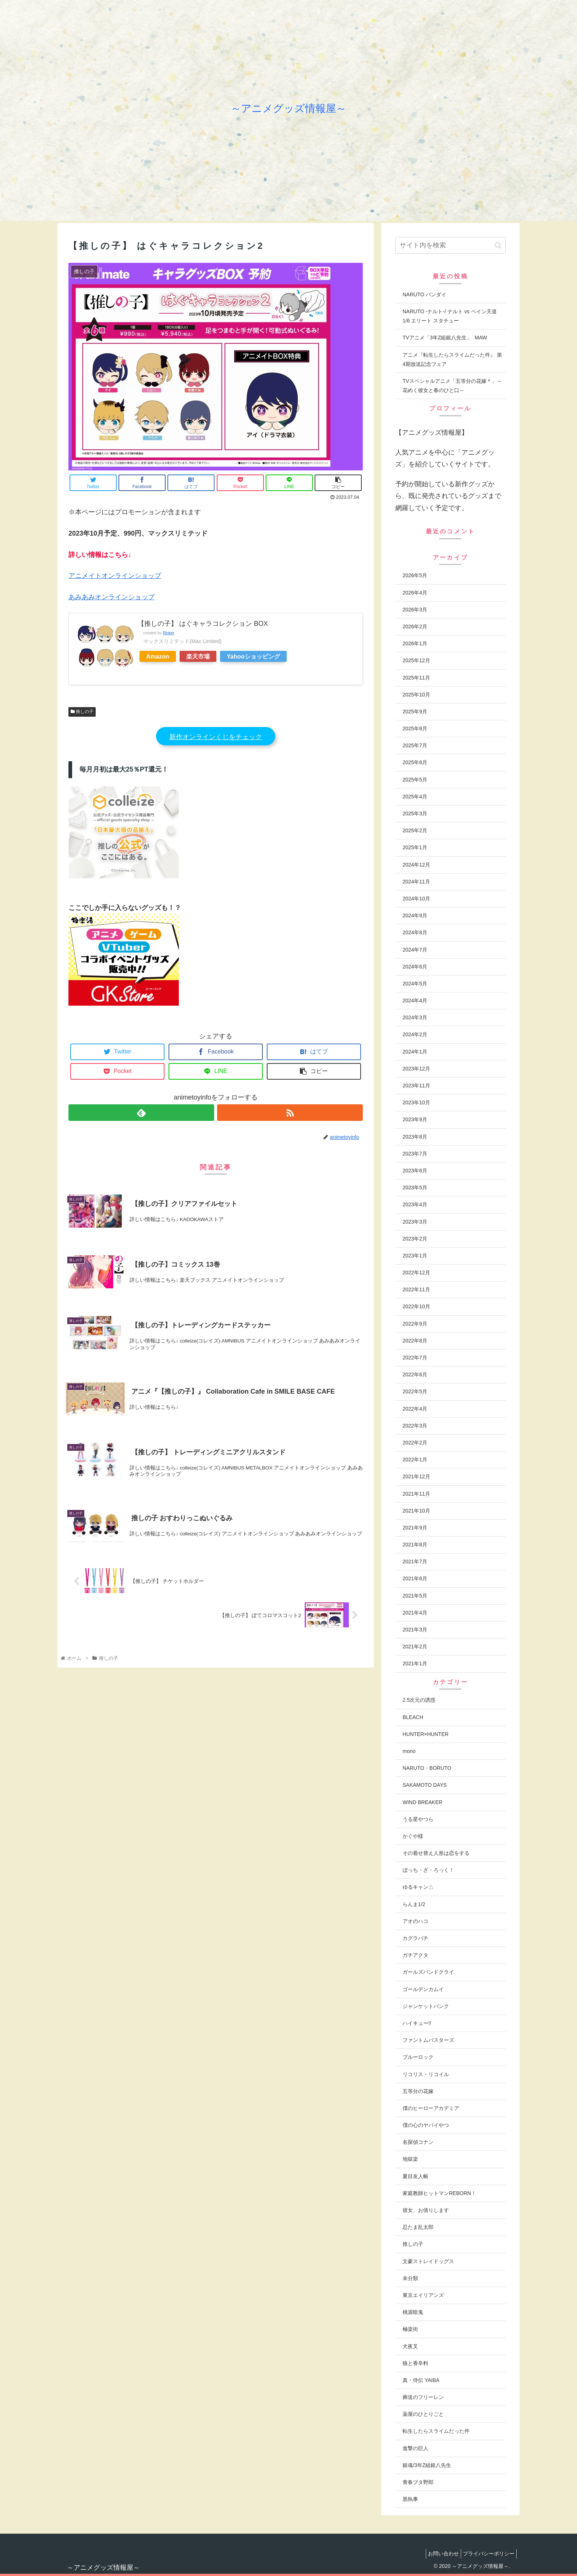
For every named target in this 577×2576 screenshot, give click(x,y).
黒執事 (410, 2499)
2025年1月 (415, 847)
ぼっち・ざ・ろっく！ (428, 1870)
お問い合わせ (437, 2553)
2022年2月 (415, 1443)
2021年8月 (415, 1545)
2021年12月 (416, 1476)
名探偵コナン (418, 2142)
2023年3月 (415, 1222)
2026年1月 (415, 643)
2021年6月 (415, 1578)
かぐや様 (413, 1836)
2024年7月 (415, 950)
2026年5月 (415, 575)
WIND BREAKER (422, 1802)
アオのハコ (415, 1921)
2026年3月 (415, 610)
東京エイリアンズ (423, 2295)
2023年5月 (415, 1187)
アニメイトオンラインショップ (114, 575)
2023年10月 (416, 1102)
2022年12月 (416, 1272)
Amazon (157, 656)
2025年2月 (415, 830)
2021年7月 (415, 1561)
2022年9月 (415, 1324)
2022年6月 (415, 1374)
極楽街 (410, 2329)
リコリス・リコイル (426, 2074)
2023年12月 (416, 1069)
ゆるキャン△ (418, 1887)
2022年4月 (415, 1409)
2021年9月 (415, 1528)
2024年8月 (415, 932)
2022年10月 (416, 1306)
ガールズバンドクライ (428, 1972)
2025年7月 (415, 745)
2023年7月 (415, 1154)
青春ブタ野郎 (418, 2482)
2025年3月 (415, 813)
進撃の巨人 (415, 2448)
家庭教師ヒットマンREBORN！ (439, 2193)
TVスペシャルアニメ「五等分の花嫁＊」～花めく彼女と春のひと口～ (452, 385)
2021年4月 (415, 1613)
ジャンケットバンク (426, 2006)
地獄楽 (410, 2159)
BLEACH (413, 1717)
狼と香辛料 (415, 2363)
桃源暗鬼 (413, 2312)
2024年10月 (416, 898)
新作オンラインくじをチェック (215, 737)
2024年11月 (416, 882)
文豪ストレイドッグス (428, 2261)
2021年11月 (416, 1494)
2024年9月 (415, 915)
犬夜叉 (410, 2346)
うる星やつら (418, 1819)
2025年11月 (416, 678)
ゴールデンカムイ (423, 1989)
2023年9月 (415, 1119)
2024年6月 (415, 967)
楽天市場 (198, 656)
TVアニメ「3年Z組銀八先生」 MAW (445, 337)
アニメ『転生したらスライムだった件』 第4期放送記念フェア (452, 359)
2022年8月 (415, 1341)
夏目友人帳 (415, 2176)
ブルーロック (418, 2057)
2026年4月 (415, 593)
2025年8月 (415, 728)
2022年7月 (415, 1358)
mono (409, 1751)
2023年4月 (415, 1204)
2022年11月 (416, 1289)
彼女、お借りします (426, 2210)
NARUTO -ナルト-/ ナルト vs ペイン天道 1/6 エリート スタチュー (450, 316)
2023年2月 (415, 1239)
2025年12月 (416, 660)
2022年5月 (415, 1391)
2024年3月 (415, 1017)
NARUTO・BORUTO (427, 1768)
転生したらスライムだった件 (436, 2431)
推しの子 (82, 711)
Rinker (168, 633)
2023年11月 (416, 1085)
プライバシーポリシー (487, 2553)
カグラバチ (415, 1938)
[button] (498, 245)
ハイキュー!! (417, 2023)
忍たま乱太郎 (418, 2227)
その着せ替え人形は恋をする (436, 1853)
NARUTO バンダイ (424, 294)
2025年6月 (415, 762)
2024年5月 (415, 984)
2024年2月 (415, 1034)
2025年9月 (415, 711)
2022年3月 (415, 1426)
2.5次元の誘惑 (419, 1700)
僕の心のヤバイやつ (426, 2125)
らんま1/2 (414, 1904)
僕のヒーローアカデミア (431, 2108)
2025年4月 (415, 797)
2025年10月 (416, 695)
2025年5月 (415, 780)
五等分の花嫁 (418, 2091)
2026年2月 (415, 626)
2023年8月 (415, 1137)
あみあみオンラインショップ (111, 597)
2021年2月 (415, 1646)
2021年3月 (415, 1630)
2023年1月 (415, 1256)
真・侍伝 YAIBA (421, 2380)
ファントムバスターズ (428, 2040)
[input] (450, 245)
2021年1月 (415, 1663)
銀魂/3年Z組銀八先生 (427, 2465)
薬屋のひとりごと (423, 2414)
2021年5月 (415, 1596)
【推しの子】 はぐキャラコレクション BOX (203, 623)
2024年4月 (415, 1000)
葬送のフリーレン (423, 2397)
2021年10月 (416, 1511)
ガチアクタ (415, 1955)
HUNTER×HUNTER (426, 1734)
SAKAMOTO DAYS (425, 1785)
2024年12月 (416, 865)
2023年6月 (415, 1171)
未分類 (410, 2278)
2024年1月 (415, 1052)
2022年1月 (415, 1459)
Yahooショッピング (253, 656)
